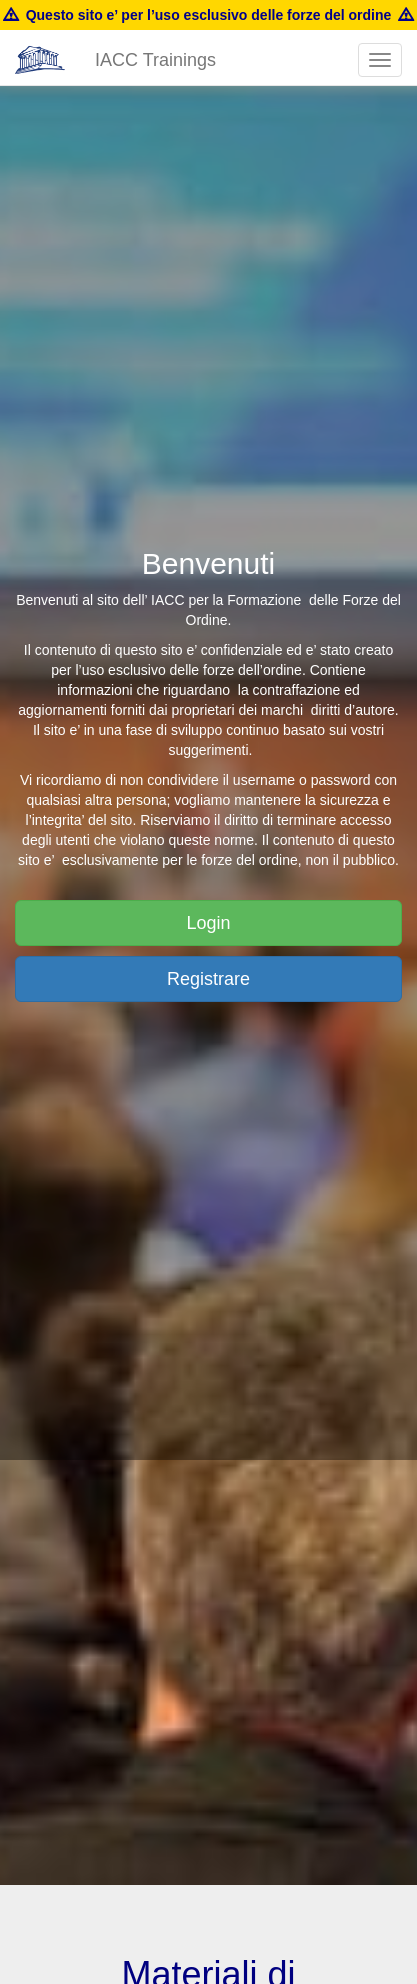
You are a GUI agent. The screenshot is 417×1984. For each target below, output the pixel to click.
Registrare (208, 979)
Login (208, 923)
